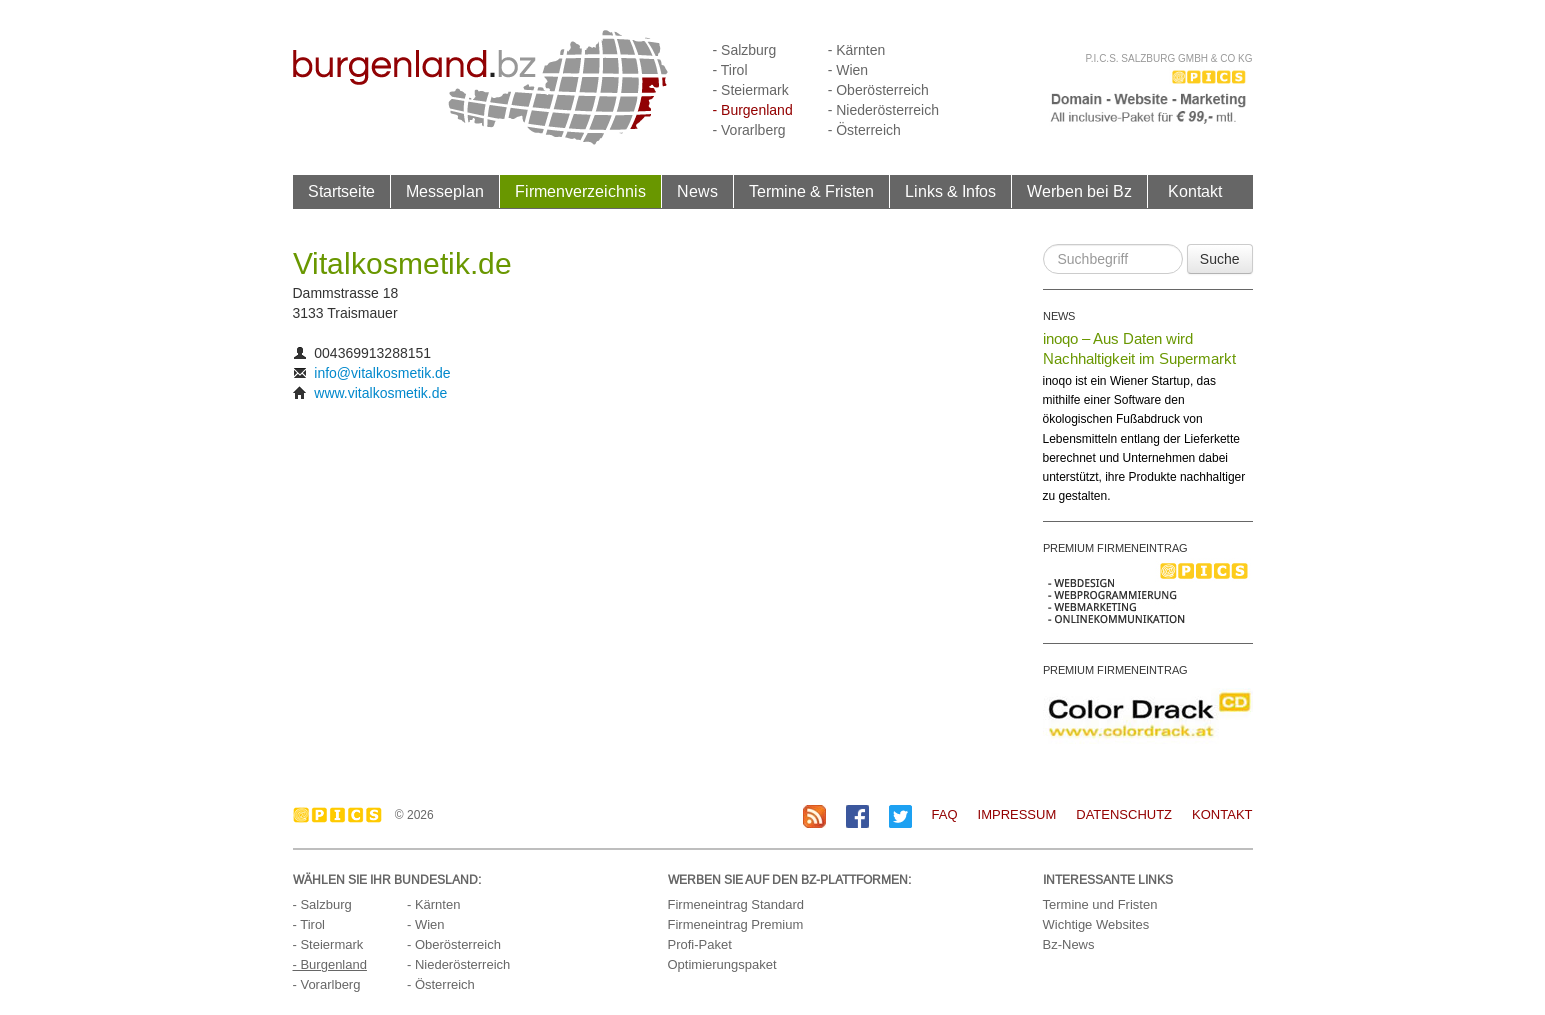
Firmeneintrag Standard (736, 904)
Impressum (1017, 814)
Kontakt (1195, 191)
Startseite (341, 191)
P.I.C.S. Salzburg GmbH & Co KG (1168, 58)
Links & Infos (950, 191)
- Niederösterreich (883, 110)
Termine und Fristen (1100, 904)
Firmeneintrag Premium (736, 924)
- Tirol (730, 70)
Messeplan (445, 191)
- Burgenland (753, 110)
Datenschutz (1124, 814)
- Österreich (864, 130)
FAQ (945, 814)
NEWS (1059, 316)
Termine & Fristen (811, 191)
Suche (1220, 259)
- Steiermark (751, 90)
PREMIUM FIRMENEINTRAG (1115, 548)
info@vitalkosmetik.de (382, 373)
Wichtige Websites (1096, 924)
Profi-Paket (700, 944)
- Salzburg (745, 50)
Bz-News (1069, 944)
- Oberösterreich (878, 90)
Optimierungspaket (722, 964)
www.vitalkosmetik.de (380, 393)
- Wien (848, 70)
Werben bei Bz (1079, 191)
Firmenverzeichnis (580, 191)
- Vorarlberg (749, 130)
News (697, 191)
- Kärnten (857, 50)
